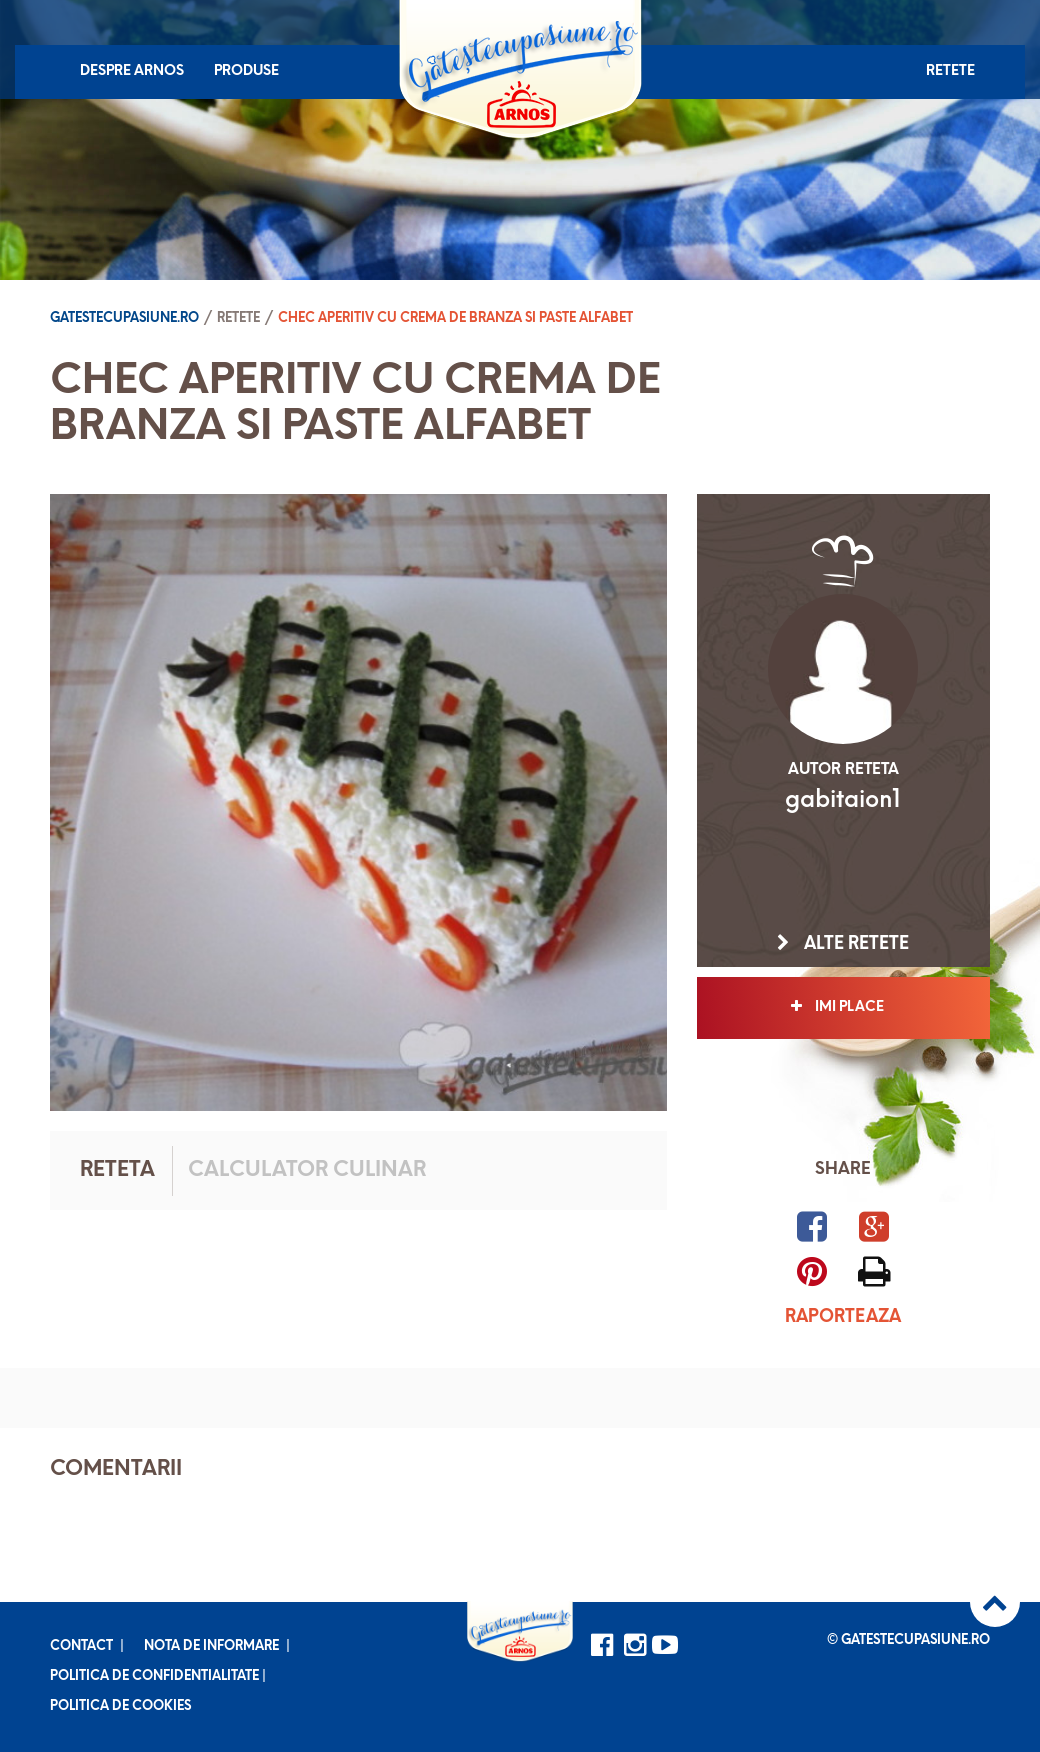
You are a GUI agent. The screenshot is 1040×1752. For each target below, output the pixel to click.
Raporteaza (843, 1317)
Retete (950, 71)
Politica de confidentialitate (154, 1676)
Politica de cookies (120, 1706)
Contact (81, 1646)
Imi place (843, 1007)
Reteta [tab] (117, 1170)
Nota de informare (211, 1646)
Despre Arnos (132, 71)
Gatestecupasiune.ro (124, 318)
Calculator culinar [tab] (307, 1170)
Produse (246, 71)
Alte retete (843, 944)
